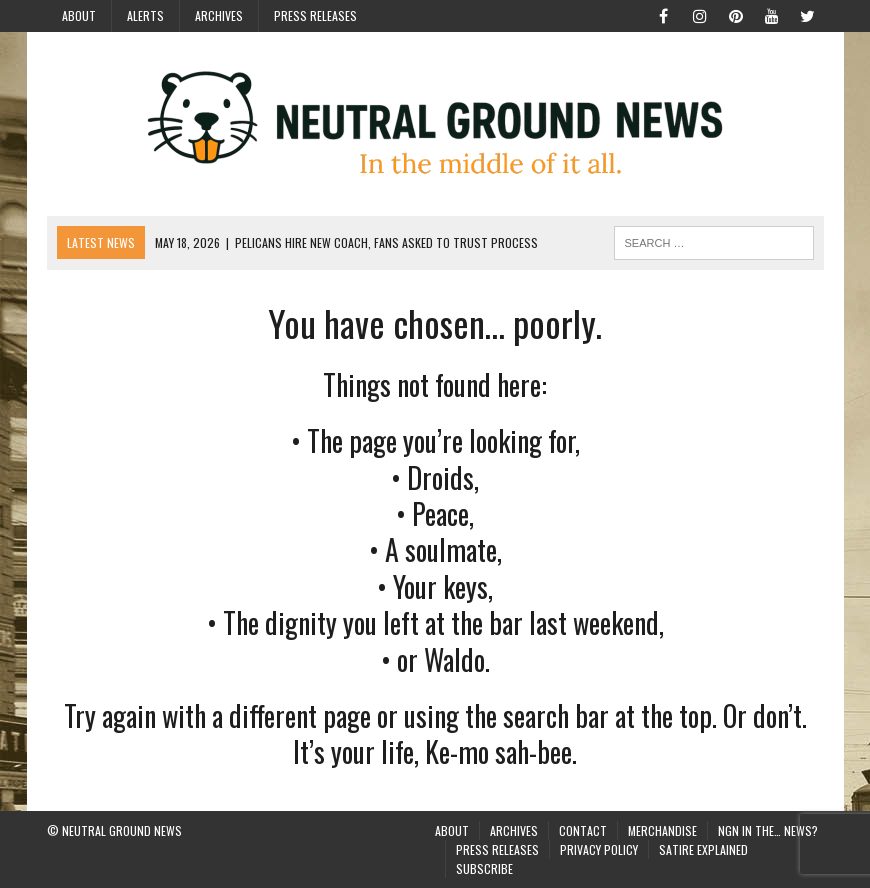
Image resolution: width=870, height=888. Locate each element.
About (79, 15)
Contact (583, 830)
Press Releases (315, 15)
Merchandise (662, 830)
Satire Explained (703, 849)
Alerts (145, 15)
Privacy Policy (599, 849)
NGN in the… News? (768, 830)
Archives (219, 15)
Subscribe (484, 868)
